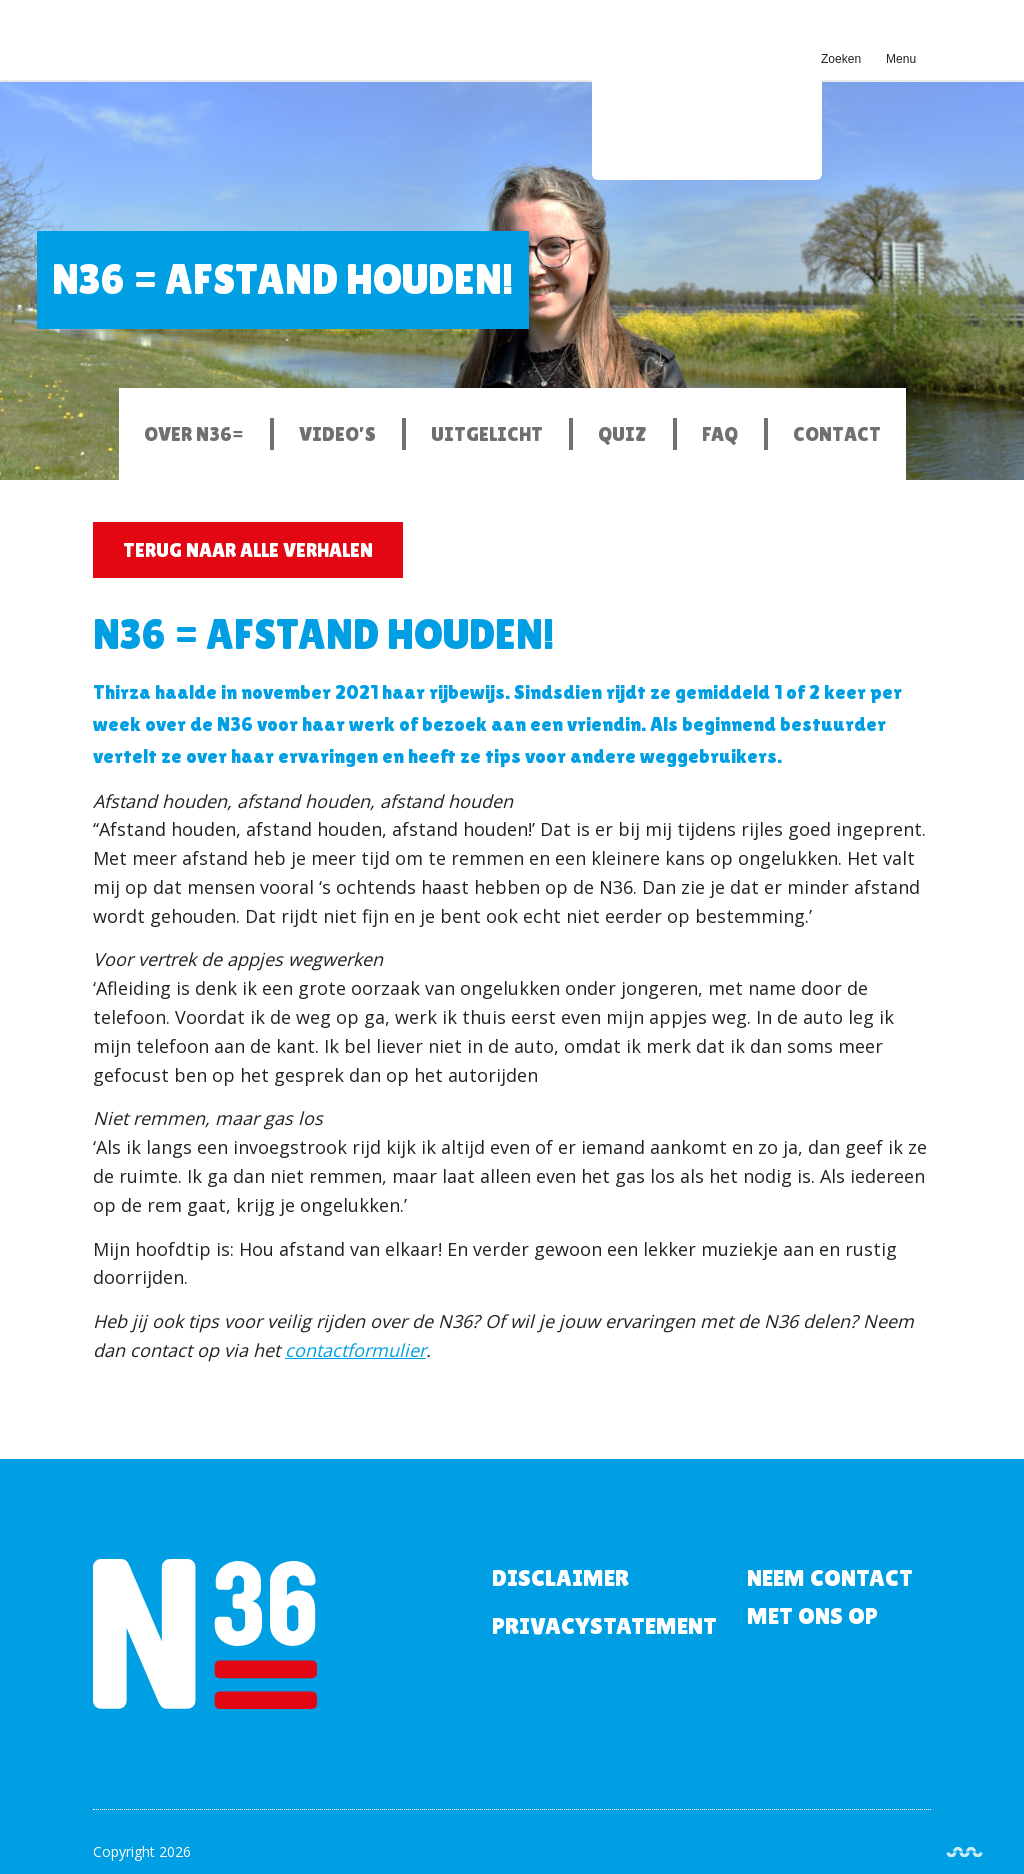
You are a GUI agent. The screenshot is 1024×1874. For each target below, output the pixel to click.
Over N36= (194, 434)
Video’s (337, 434)
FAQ (720, 434)
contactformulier (355, 1350)
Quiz (622, 434)
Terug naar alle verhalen (248, 550)
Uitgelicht (487, 434)
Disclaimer (560, 1577)
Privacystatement (604, 1625)
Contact (837, 434)
